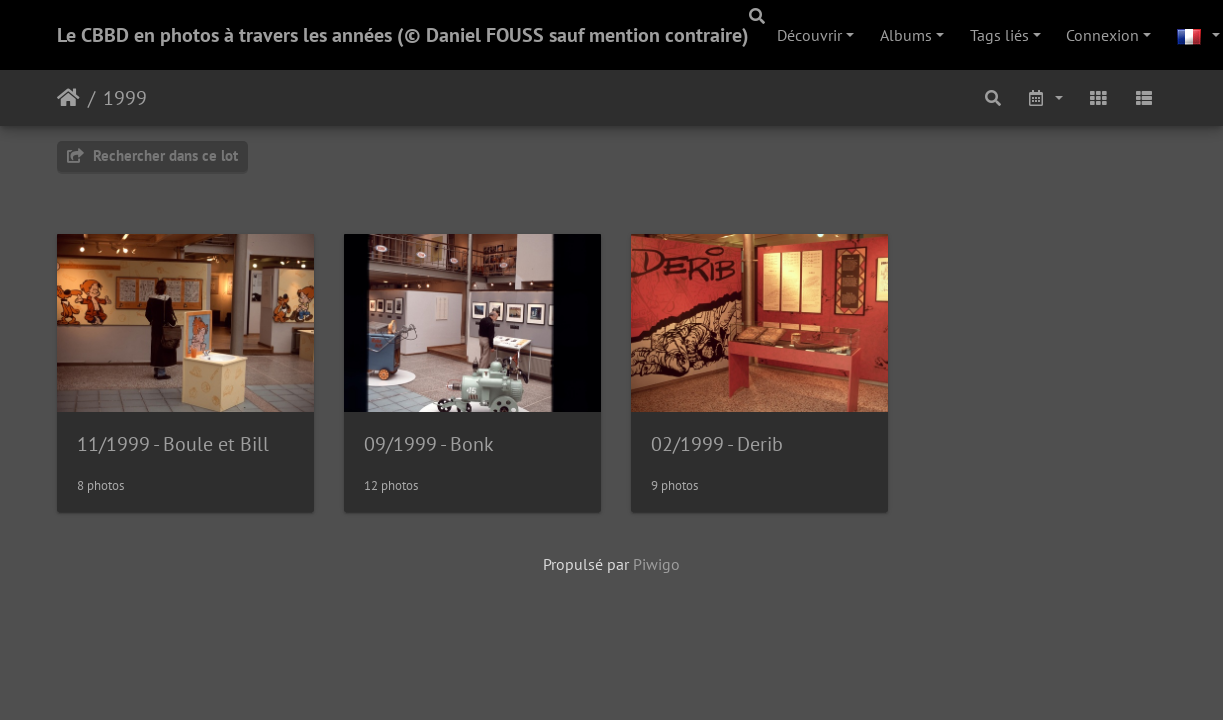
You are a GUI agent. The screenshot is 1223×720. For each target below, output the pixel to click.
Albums (906, 35)
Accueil (68, 98)
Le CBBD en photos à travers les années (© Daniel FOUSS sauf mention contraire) (403, 35)
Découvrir (809, 35)
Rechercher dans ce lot (152, 155)
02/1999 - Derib (724, 446)
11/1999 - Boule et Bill (173, 446)
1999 (125, 98)
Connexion (1102, 35)
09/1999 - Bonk (432, 446)
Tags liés (999, 35)
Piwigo (656, 567)
